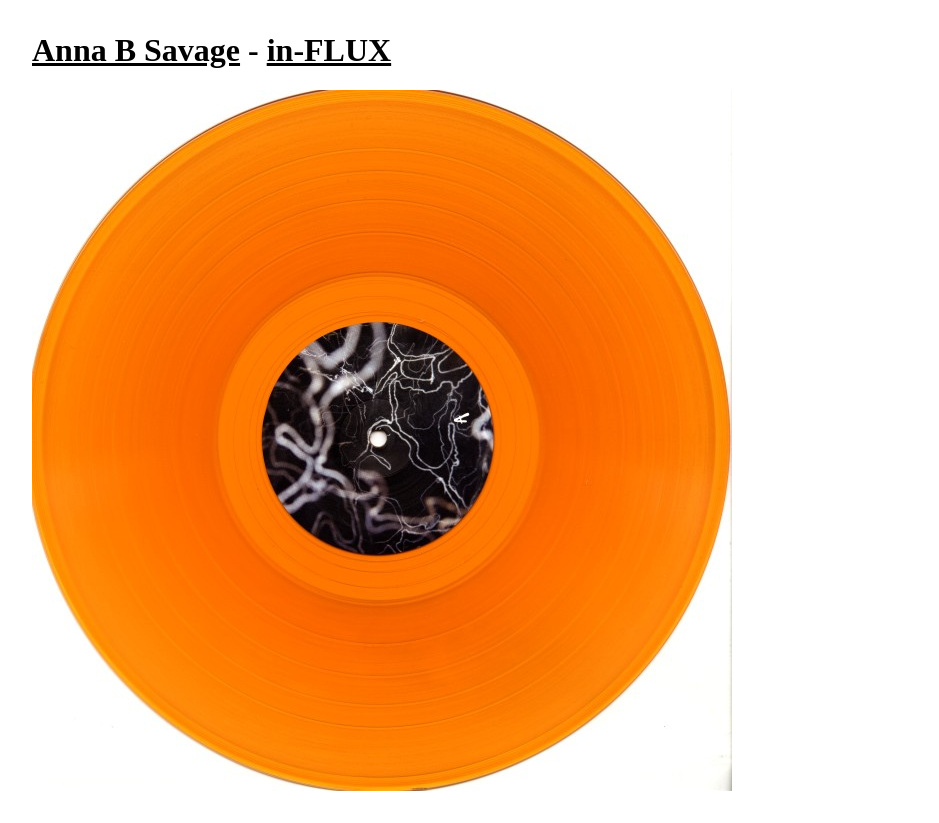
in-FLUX (329, 50)
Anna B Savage (136, 50)
